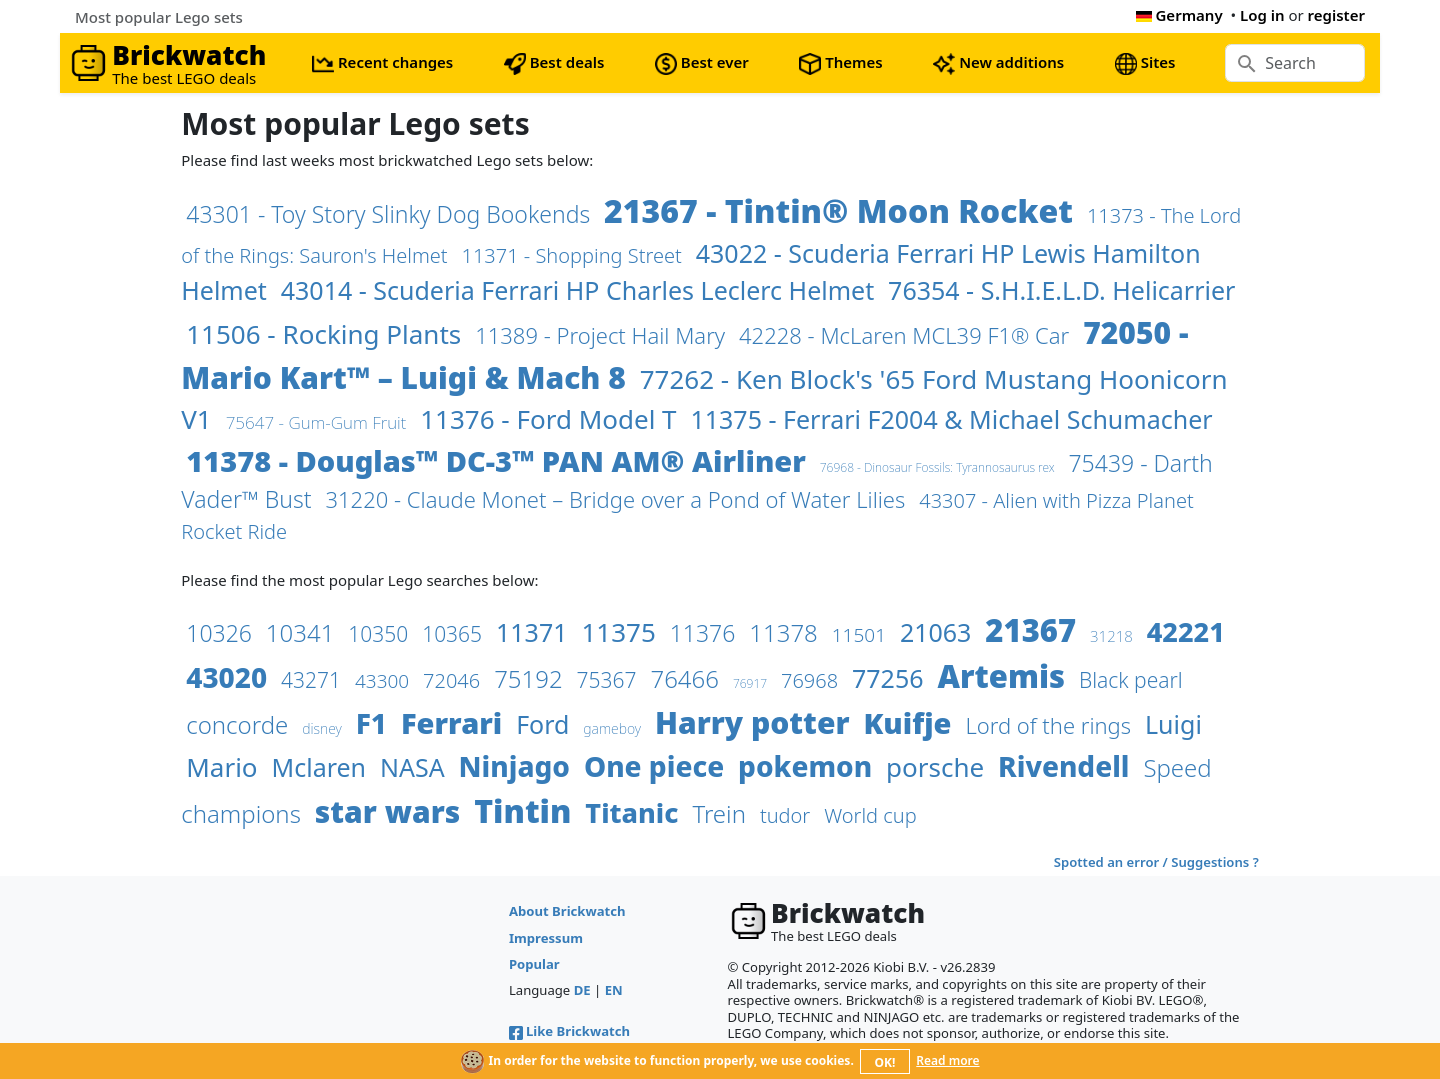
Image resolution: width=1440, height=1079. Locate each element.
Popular (534, 964)
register (1336, 15)
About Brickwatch (567, 911)
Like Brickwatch (569, 1031)
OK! (885, 1062)
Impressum (546, 938)
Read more (947, 1060)
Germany (1179, 15)
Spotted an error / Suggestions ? (1156, 862)
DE (582, 990)
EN (614, 990)
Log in (1262, 15)
